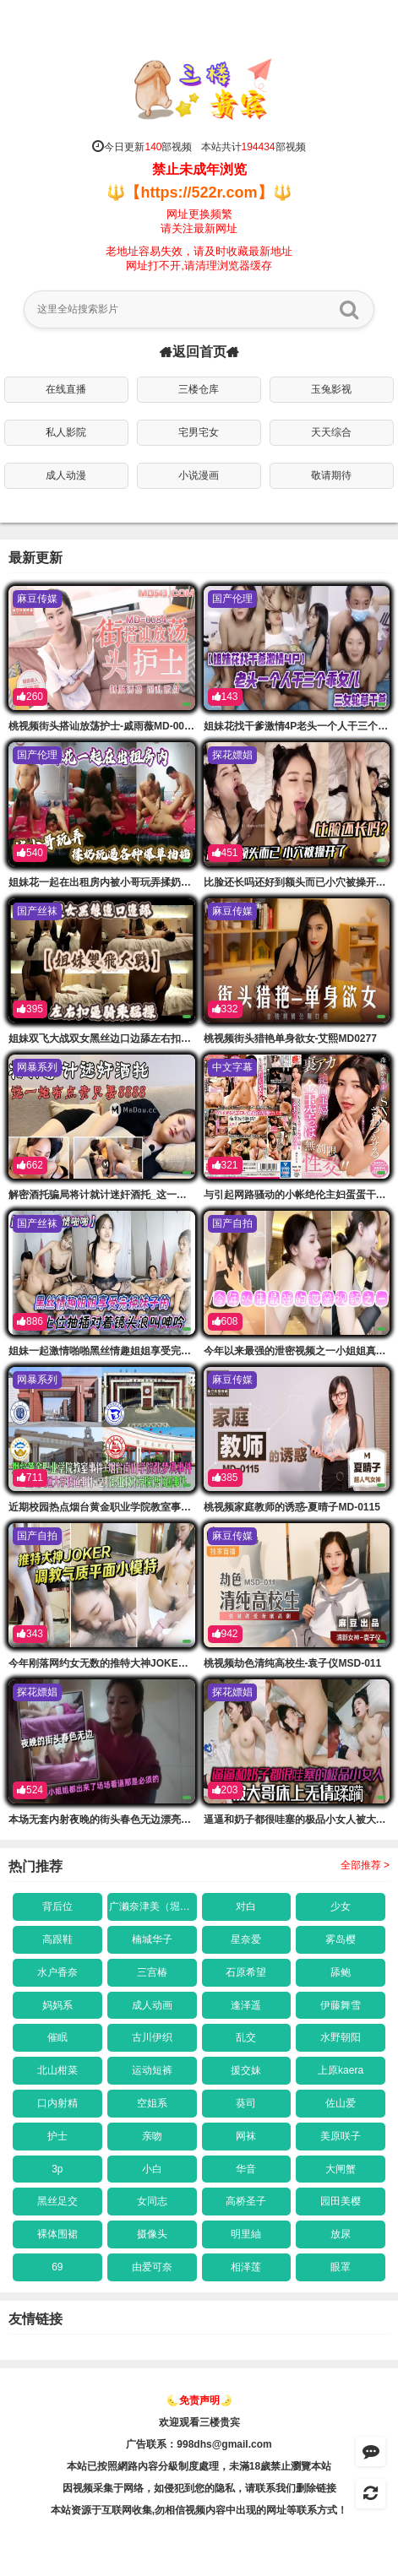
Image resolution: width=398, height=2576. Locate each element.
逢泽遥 (246, 2005)
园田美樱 (340, 2201)
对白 (246, 1906)
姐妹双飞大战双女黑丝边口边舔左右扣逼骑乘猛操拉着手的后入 (150, 1038)
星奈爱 (246, 1939)
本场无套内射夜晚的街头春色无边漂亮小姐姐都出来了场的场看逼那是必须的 (180, 1819)
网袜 (246, 2136)
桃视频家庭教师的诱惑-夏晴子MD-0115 (292, 1507)
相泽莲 (246, 2267)
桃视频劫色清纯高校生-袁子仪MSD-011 (293, 1663)
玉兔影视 (331, 389)
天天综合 (331, 432)
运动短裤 (152, 2070)
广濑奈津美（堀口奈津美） (153, 1906)
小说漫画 (198, 475)
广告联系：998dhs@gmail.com (198, 2444)
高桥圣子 (246, 2201)
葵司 (246, 2103)
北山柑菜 (57, 2070)
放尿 (340, 2234)
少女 (340, 1906)
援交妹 (246, 2070)
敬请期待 (331, 475)
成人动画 (152, 2005)
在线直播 (66, 389)
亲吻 (152, 2136)
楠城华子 (152, 1939)
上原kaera (340, 2070)
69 (57, 2267)
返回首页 (199, 352)
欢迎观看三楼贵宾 (199, 2422)
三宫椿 (152, 1972)
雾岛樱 (340, 1939)
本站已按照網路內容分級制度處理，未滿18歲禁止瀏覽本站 (199, 2466)
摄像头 (152, 2234)
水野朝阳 (340, 2037)
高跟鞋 (57, 1939)
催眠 (57, 2037)
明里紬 (246, 2234)
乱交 (246, 2037)
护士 (57, 2136)
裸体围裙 (57, 2234)
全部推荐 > (365, 1865)
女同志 (152, 2201)
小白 (152, 2169)
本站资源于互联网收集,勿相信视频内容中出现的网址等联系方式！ (199, 2510)
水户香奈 (57, 1972)
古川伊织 (152, 2037)
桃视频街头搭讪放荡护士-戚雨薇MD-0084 (101, 726)
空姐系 (152, 2103)
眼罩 (340, 2267)
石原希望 (246, 1972)
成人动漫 (66, 475)
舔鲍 (340, 1972)
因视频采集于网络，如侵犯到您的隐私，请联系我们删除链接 (199, 2488)
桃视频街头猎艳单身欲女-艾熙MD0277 (290, 1038)
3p (57, 2169)
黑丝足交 (57, 2201)
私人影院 (66, 432)
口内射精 (57, 2103)
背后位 (57, 1906)
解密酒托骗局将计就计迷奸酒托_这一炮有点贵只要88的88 (139, 1195)
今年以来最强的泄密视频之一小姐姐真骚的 (300, 1351)
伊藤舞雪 (340, 2005)
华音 (246, 2169)
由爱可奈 (152, 2267)
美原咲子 (340, 2136)
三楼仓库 (198, 389)
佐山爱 (340, 2103)
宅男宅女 (198, 432)
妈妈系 (57, 2005)
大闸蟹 (340, 2169)
